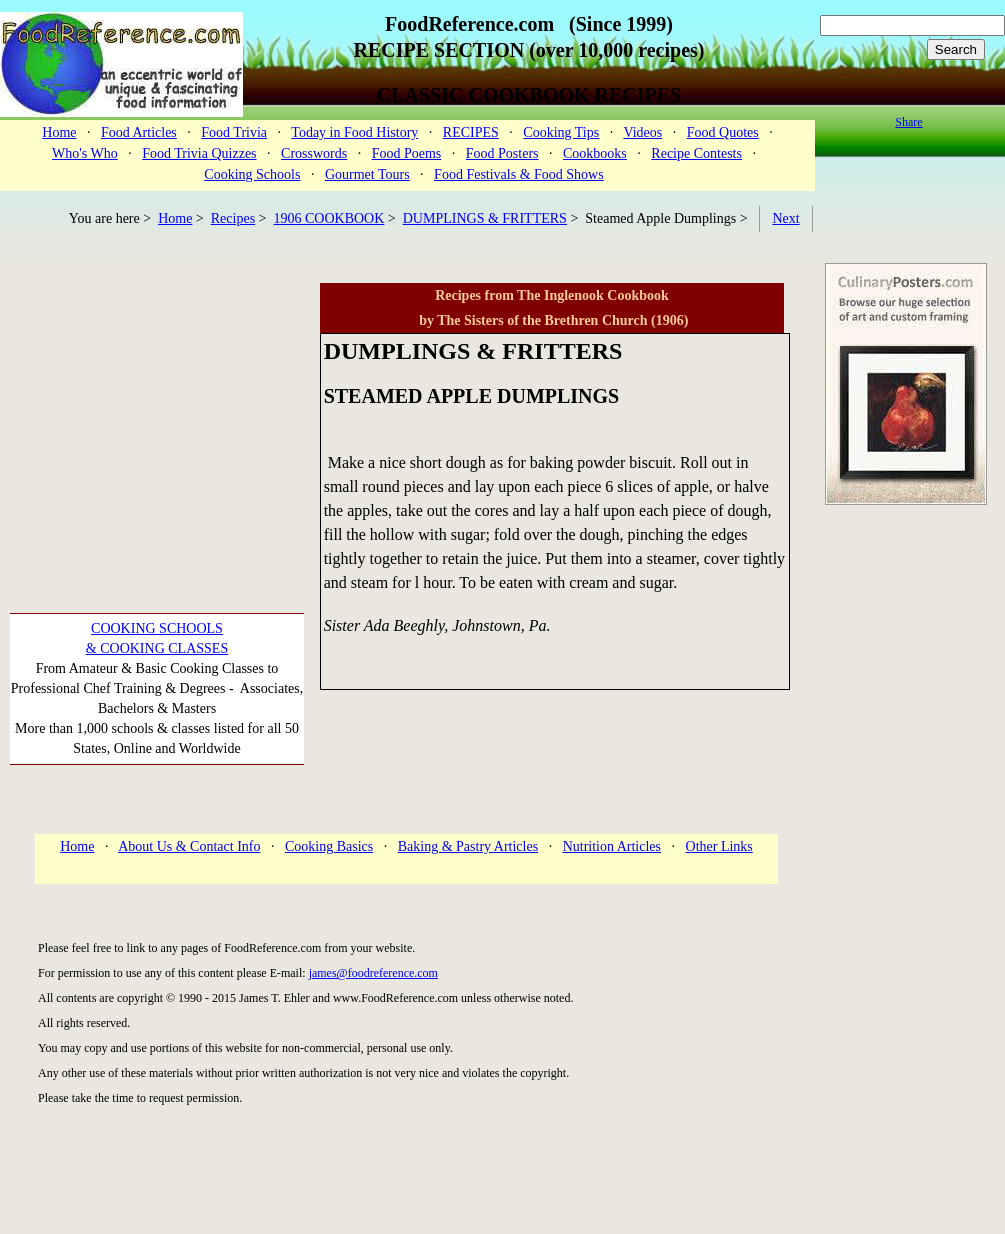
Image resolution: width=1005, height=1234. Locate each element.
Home (59, 132)
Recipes (233, 218)
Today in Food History (354, 132)
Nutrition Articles (612, 846)
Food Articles (139, 132)
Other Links (719, 846)
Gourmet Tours (367, 174)
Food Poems (407, 153)
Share (908, 122)
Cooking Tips (561, 132)
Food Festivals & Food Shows (519, 174)
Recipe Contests (696, 153)
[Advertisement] (158, 408)
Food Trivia (234, 132)
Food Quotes (723, 132)
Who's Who (85, 153)
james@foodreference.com (373, 973)
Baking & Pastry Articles (468, 846)
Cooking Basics (329, 846)
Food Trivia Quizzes (199, 153)
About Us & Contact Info (189, 846)
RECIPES (471, 132)
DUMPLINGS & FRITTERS (485, 218)
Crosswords (314, 153)
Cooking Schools (252, 174)
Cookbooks (595, 153)
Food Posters (502, 153)
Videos (642, 132)
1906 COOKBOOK (329, 218)
